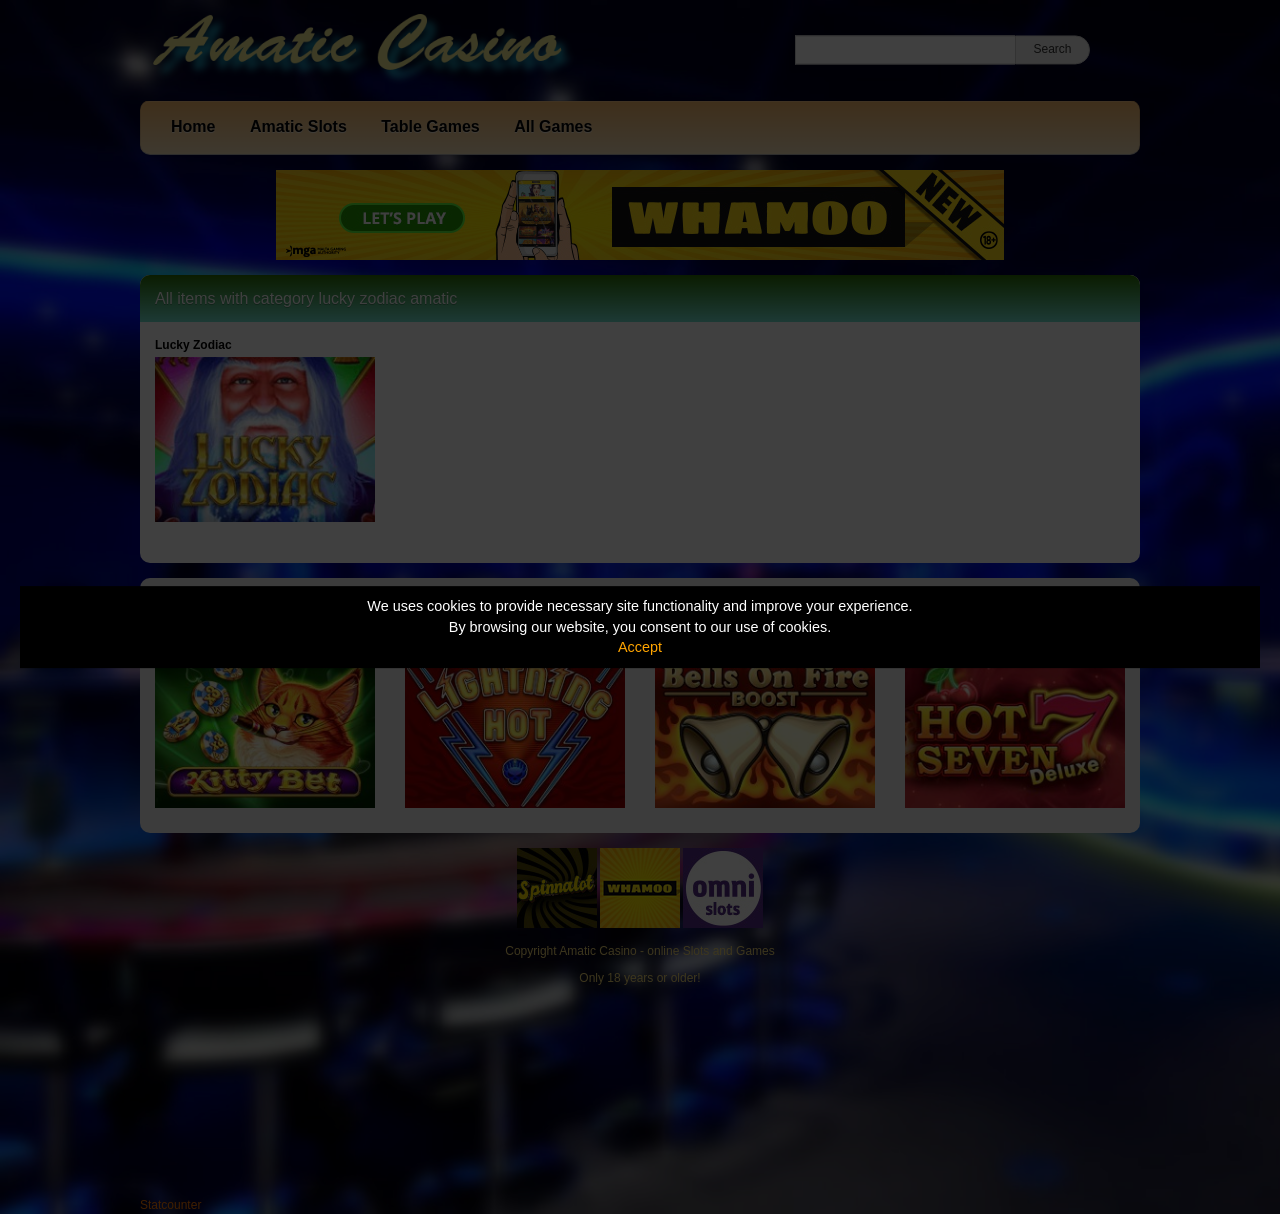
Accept (640, 647)
